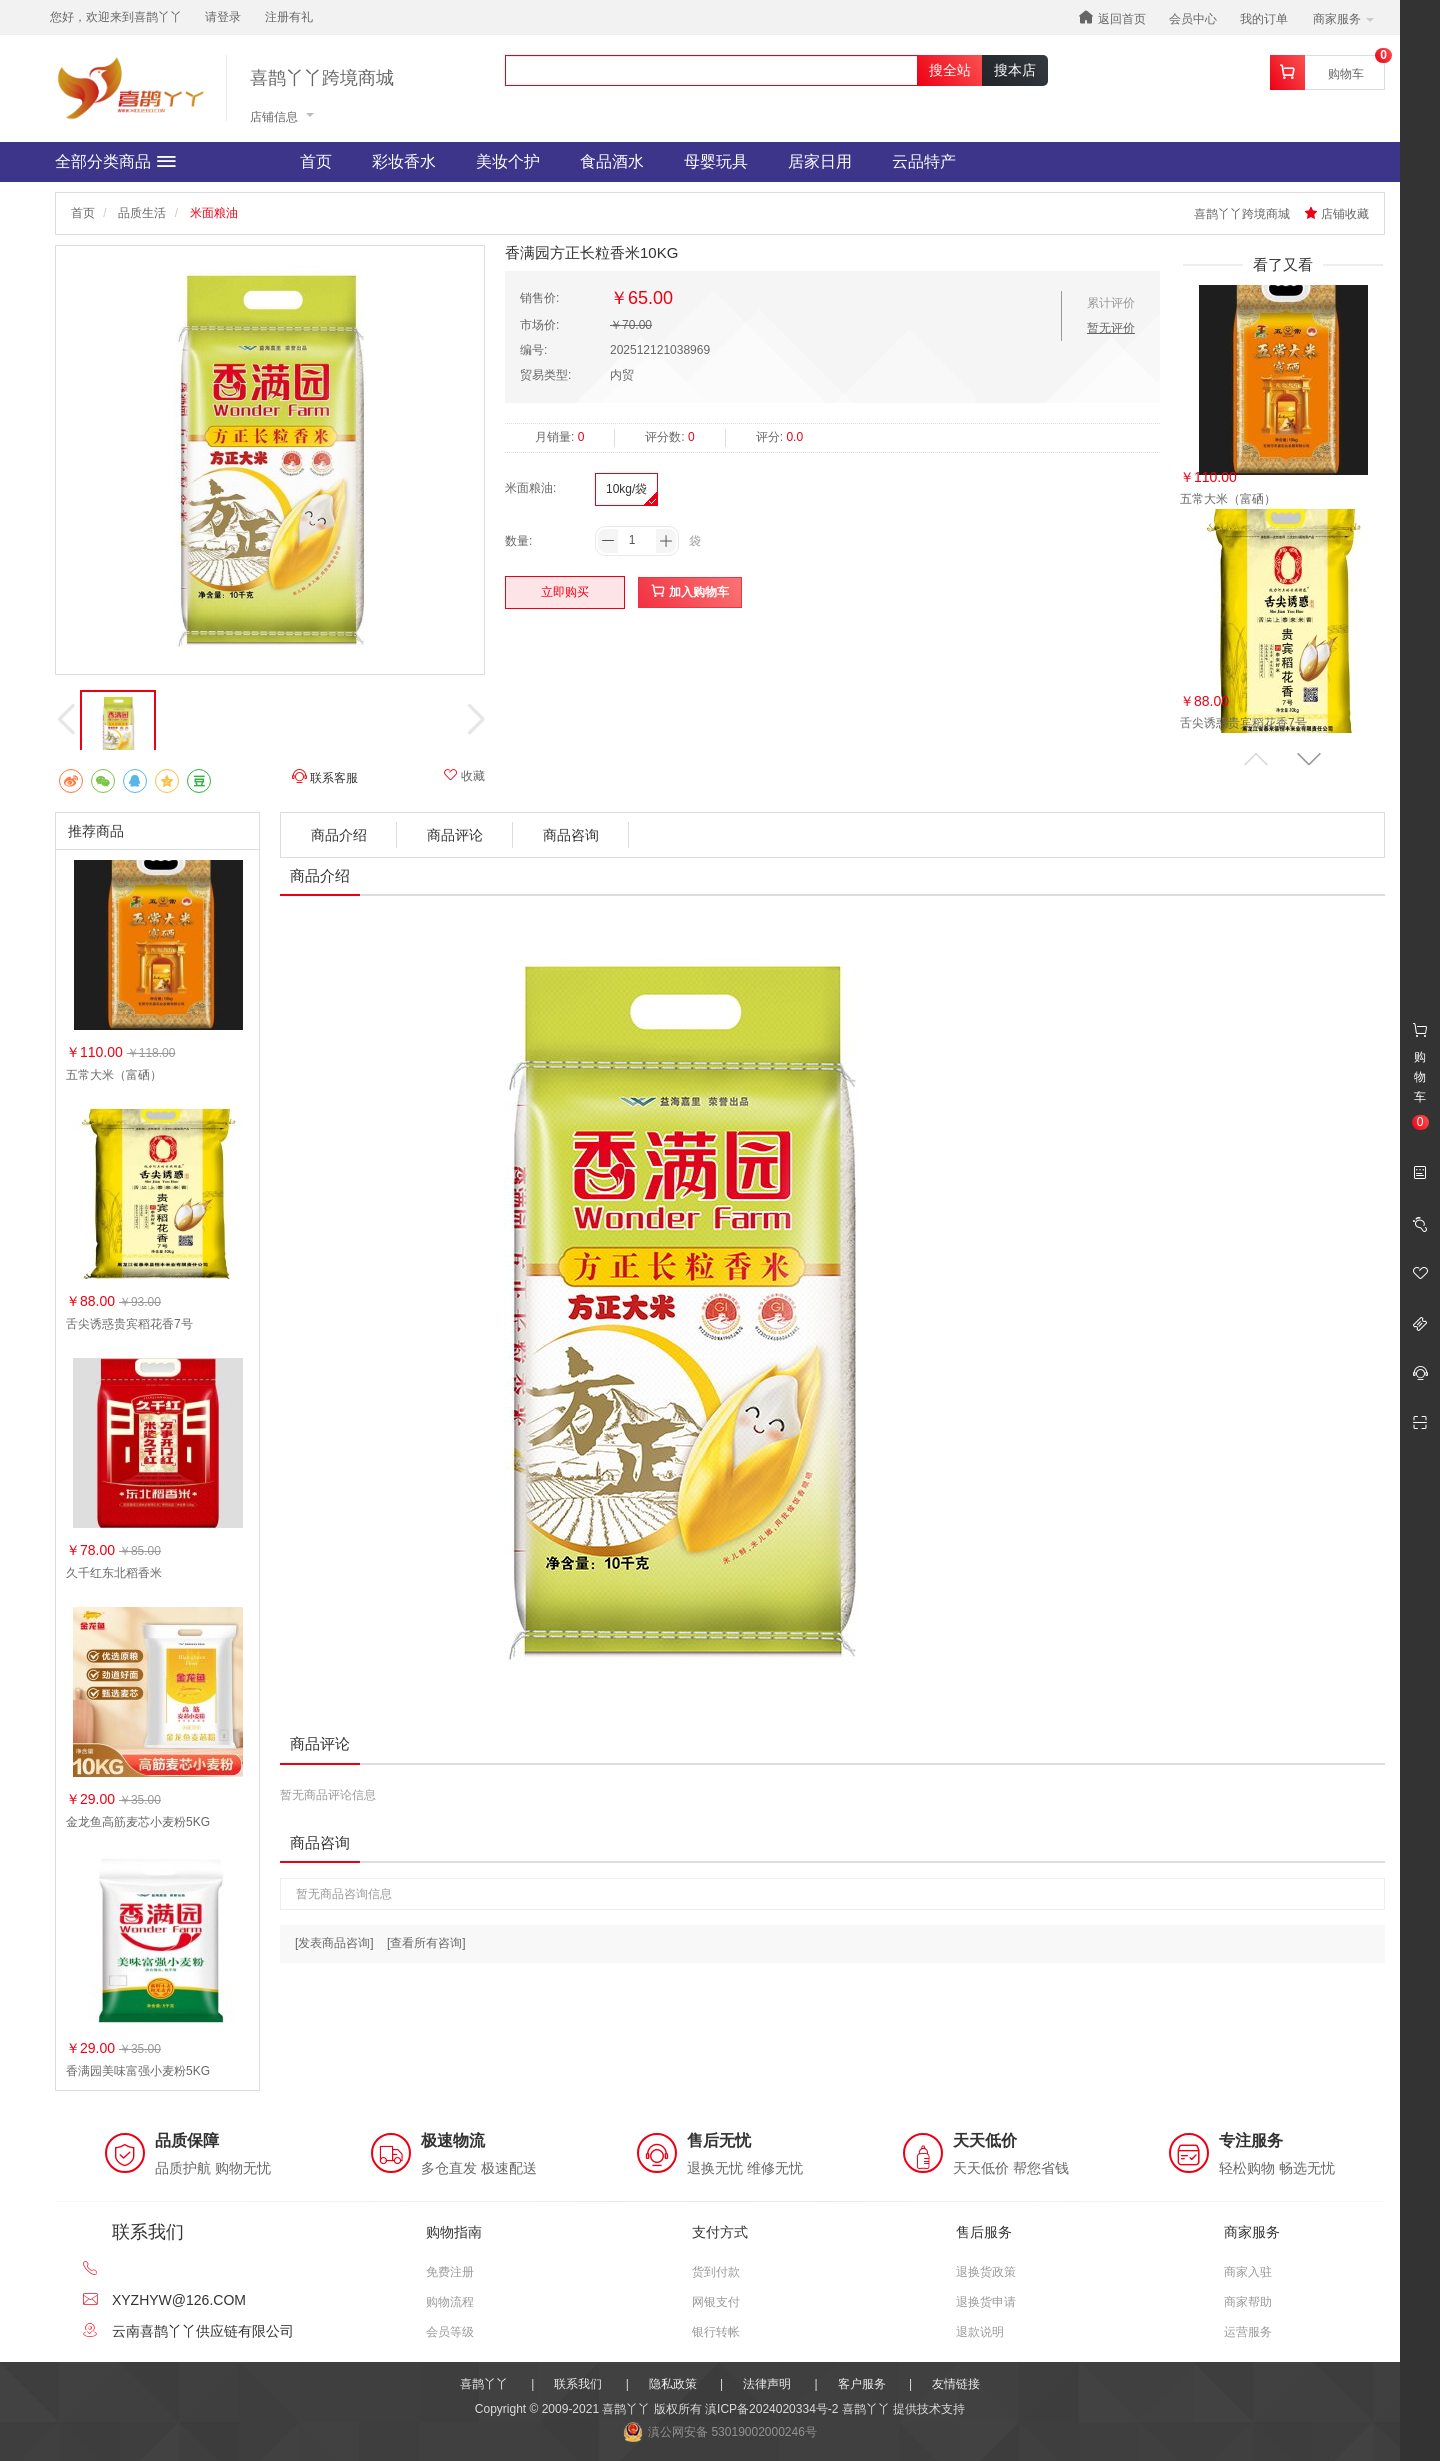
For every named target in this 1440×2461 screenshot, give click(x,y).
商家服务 (1343, 19)
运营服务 (1248, 2332)
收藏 (464, 775)
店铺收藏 (1336, 214)
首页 (316, 161)
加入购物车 (689, 591)
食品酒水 (612, 161)
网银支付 (716, 2302)
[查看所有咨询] (426, 1943)
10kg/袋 (626, 489)
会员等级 (450, 2332)
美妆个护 (508, 161)
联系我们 (578, 2384)
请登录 (223, 17)
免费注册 (450, 2272)
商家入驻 (1248, 2272)
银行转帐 (716, 2332)
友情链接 (956, 2384)
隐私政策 (673, 2384)
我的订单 (1264, 19)
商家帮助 (1248, 2302)
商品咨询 (571, 835)
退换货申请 (986, 2302)
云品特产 (924, 161)
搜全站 (950, 70)
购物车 (1346, 74)
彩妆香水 (404, 161)
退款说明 (980, 2332)
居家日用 (820, 161)
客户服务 (862, 2384)
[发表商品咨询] (334, 1943)
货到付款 (716, 2272)
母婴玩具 (716, 161)
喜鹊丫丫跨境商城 (322, 78)
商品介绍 (339, 835)
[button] (1309, 759)
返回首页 (1111, 17)
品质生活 (142, 213)
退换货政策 (986, 2272)
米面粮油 (214, 213)
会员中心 (1193, 19)
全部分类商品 (115, 162)
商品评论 (455, 835)
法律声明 (767, 2384)
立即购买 (565, 592)
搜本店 (1015, 70)
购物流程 (450, 2302)
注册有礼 (289, 17)
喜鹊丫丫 (484, 2384)
